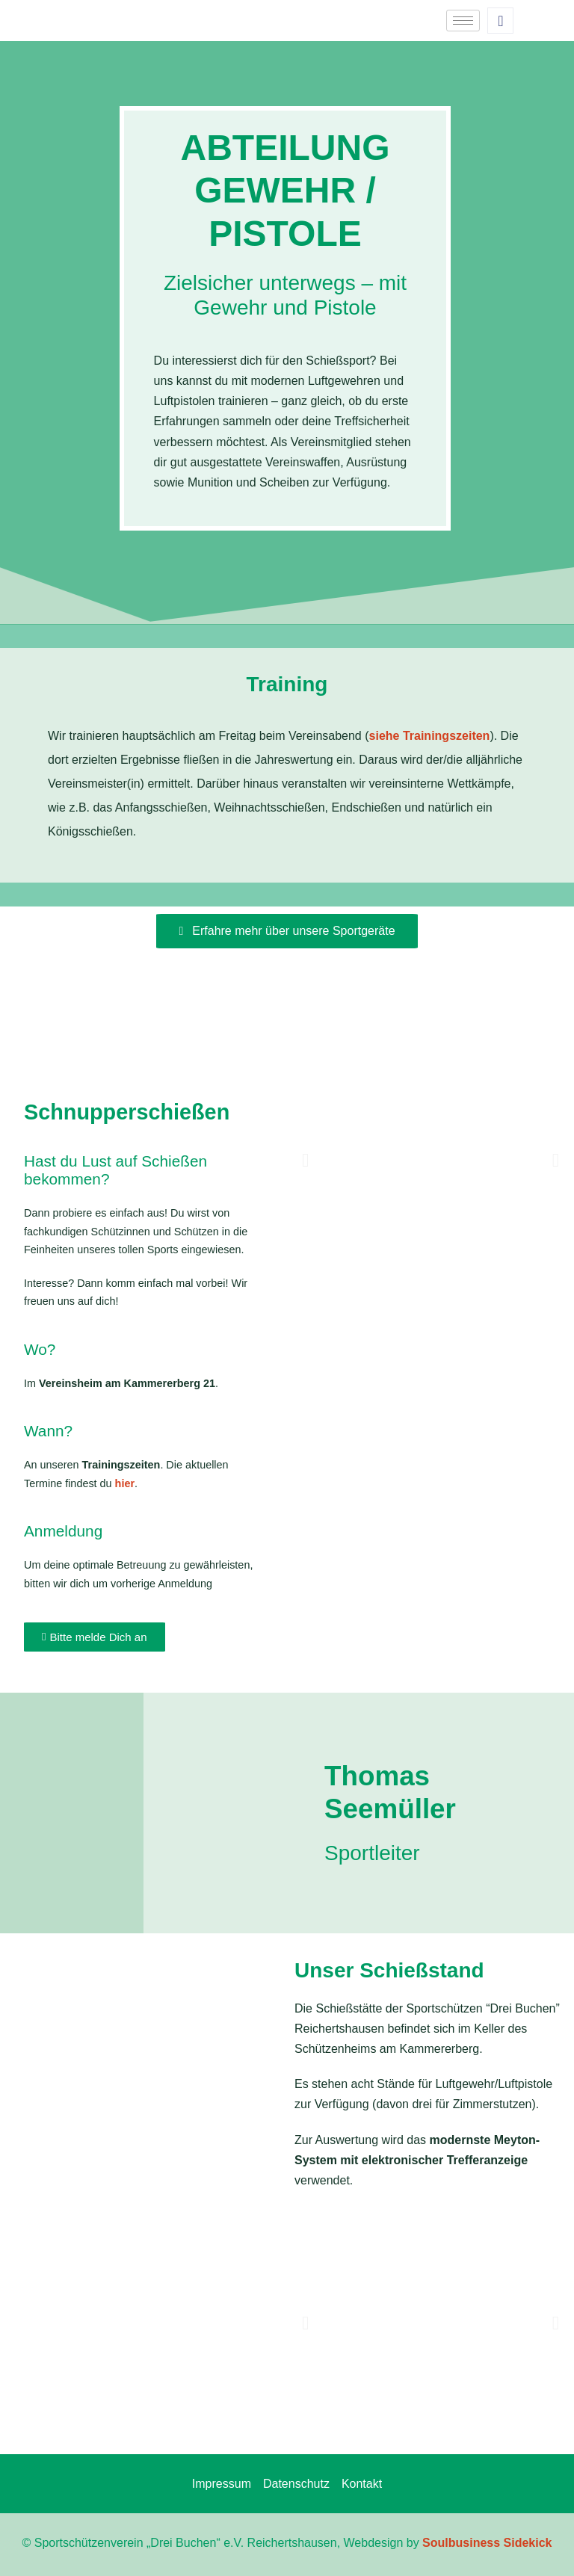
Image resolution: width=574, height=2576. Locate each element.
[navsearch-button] (500, 20)
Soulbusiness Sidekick (487, 2542)
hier (125, 1483)
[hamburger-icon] (463, 20)
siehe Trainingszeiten (429, 735)
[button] (305, 1160)
